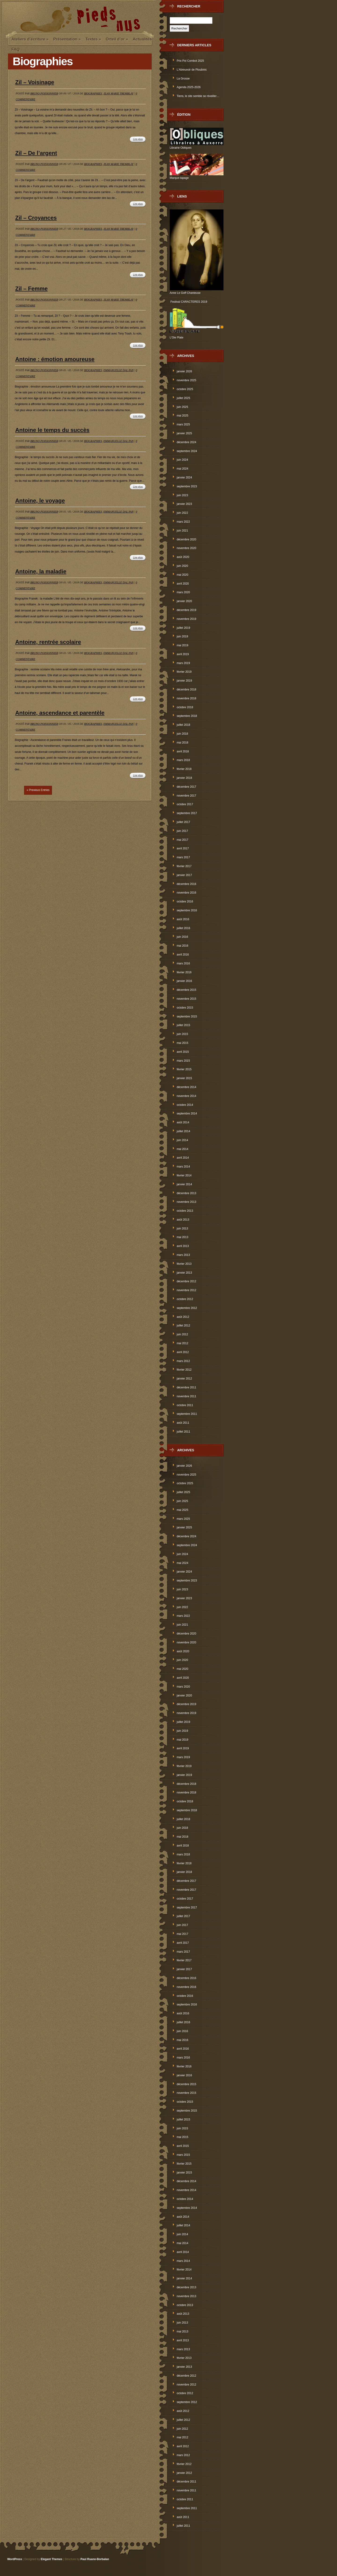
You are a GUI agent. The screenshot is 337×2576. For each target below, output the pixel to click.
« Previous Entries (38, 790)
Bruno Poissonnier (44, 93)
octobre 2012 (185, 1299)
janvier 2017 (184, 875)
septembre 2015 (187, 1016)
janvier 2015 (184, 1078)
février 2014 (184, 1175)
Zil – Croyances (36, 218)
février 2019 (184, 671)
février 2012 (184, 1369)
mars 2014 (183, 1166)
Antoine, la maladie (40, 571)
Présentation (67, 39)
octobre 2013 (185, 1210)
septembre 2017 (187, 813)
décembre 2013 (186, 1193)
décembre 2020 (186, 539)
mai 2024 (182, 468)
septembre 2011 (187, 1414)
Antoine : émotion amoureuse (55, 359)
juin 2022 (182, 512)
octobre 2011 (185, 1405)
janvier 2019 (184, 680)
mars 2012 (183, 1361)
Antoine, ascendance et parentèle (59, 713)
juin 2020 (182, 566)
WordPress (14, 2559)
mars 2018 (183, 760)
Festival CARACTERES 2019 (188, 301)
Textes (93, 39)
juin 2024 (182, 459)
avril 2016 (183, 954)
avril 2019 (183, 654)
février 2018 (184, 769)
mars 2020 (183, 592)
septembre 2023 (187, 486)
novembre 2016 (186, 892)
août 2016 (183, 919)
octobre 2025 (185, 389)
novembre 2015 (186, 998)
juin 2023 (182, 495)
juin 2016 (182, 936)
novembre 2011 (186, 1396)
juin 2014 (182, 1140)
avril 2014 (183, 1157)
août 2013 (183, 1219)
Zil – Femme (31, 288)
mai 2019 (182, 645)
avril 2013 (183, 1246)
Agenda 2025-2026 (189, 87)
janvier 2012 (184, 1378)
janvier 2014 (184, 1184)
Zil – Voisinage (34, 82)
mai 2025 (182, 415)
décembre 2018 (186, 689)
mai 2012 (182, 1343)
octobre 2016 (185, 901)
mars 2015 (183, 1060)
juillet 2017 (183, 822)
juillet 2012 (183, 1325)
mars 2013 (183, 1255)
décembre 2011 (186, 1387)
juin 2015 (182, 1034)
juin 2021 (182, 530)
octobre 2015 (185, 1007)
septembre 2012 (187, 1308)
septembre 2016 (187, 910)
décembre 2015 (186, 990)
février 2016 (184, 972)
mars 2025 (183, 424)
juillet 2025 (183, 398)
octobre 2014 (185, 1105)
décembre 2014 (186, 1087)
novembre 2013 (186, 1202)
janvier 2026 (184, 371)
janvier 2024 (184, 477)
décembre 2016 (186, 884)
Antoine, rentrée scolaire (48, 642)
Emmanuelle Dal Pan (118, 370)
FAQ (15, 49)
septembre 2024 (187, 451)
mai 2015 (182, 1043)
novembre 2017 (186, 795)
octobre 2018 (185, 707)
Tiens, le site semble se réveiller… (198, 96)
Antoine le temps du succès (52, 430)
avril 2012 (183, 1352)
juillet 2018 (183, 724)
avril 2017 (183, 848)
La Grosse (183, 78)
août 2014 (183, 1122)
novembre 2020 (186, 548)
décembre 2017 (186, 786)
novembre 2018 (186, 698)
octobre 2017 (185, 804)
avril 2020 (183, 583)
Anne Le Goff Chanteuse (196, 252)
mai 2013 (182, 1237)
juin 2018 (182, 733)
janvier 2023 (184, 504)
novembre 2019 (186, 619)
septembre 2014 (187, 1113)
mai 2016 (182, 945)
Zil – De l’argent (36, 153)
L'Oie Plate (196, 323)
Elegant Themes (51, 2559)
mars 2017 (183, 857)
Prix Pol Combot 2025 (190, 60)
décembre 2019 (186, 610)
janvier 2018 (184, 778)
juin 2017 (182, 831)
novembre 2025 (186, 380)
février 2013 (184, 1263)
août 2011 (183, 1422)
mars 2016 (183, 963)
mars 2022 (183, 521)
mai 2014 (182, 1149)
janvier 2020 (184, 601)
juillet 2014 (183, 1131)
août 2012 (183, 1317)
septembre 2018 (187, 716)
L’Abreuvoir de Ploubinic (192, 69)
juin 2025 (182, 407)
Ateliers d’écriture (30, 39)
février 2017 (184, 866)
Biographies (93, 93)
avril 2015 (183, 1051)
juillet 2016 (183, 928)
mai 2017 (182, 839)
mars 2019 (183, 663)
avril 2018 (183, 751)
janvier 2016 (184, 981)
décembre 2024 (186, 442)
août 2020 (183, 557)
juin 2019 (182, 636)
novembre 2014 (186, 1096)
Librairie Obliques (196, 138)
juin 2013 (182, 1228)
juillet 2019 (183, 627)
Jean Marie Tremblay (118, 93)
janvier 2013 (184, 1272)
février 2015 (184, 1069)
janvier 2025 (184, 433)
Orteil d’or (117, 39)
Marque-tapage (196, 167)
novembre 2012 (186, 1290)
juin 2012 (182, 1334)
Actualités (142, 39)
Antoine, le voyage (40, 500)
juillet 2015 (183, 1025)
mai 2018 (182, 742)
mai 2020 (182, 574)
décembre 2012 (186, 1281)
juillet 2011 (183, 1431)
